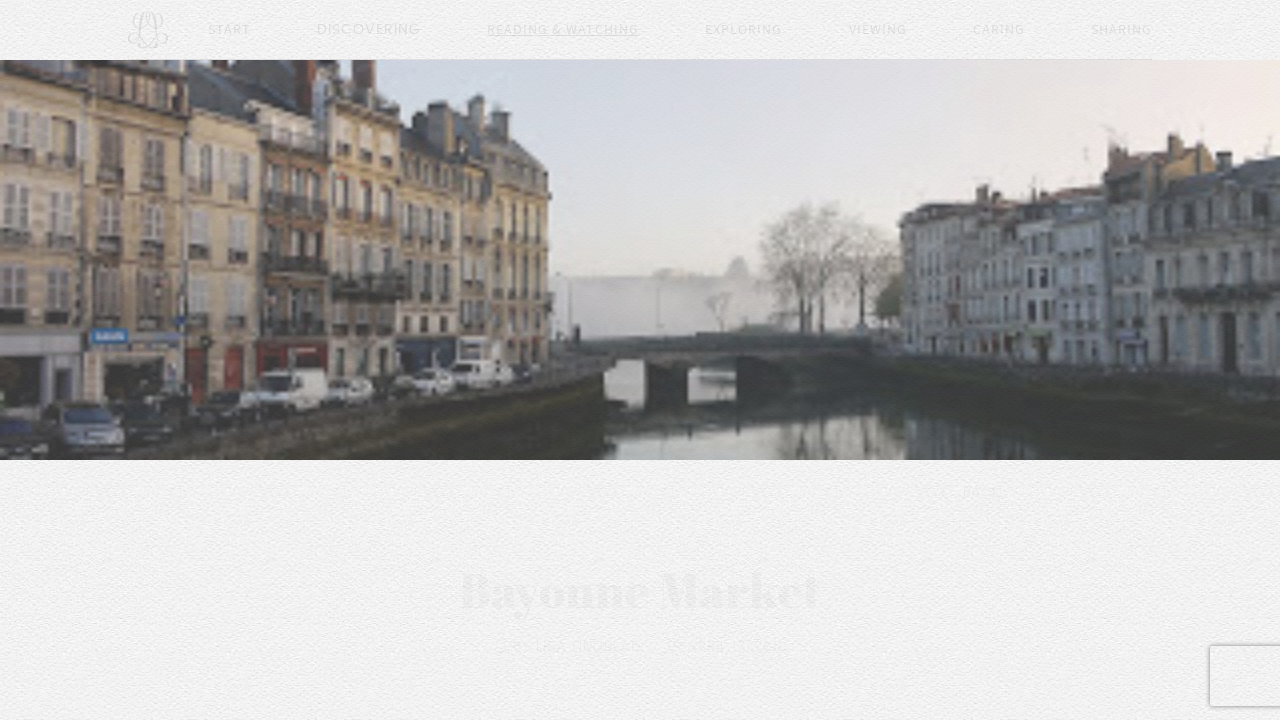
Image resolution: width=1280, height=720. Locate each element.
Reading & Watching (563, 30)
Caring (999, 30)
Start (229, 30)
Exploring (743, 30)
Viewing (878, 30)
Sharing (1121, 30)
